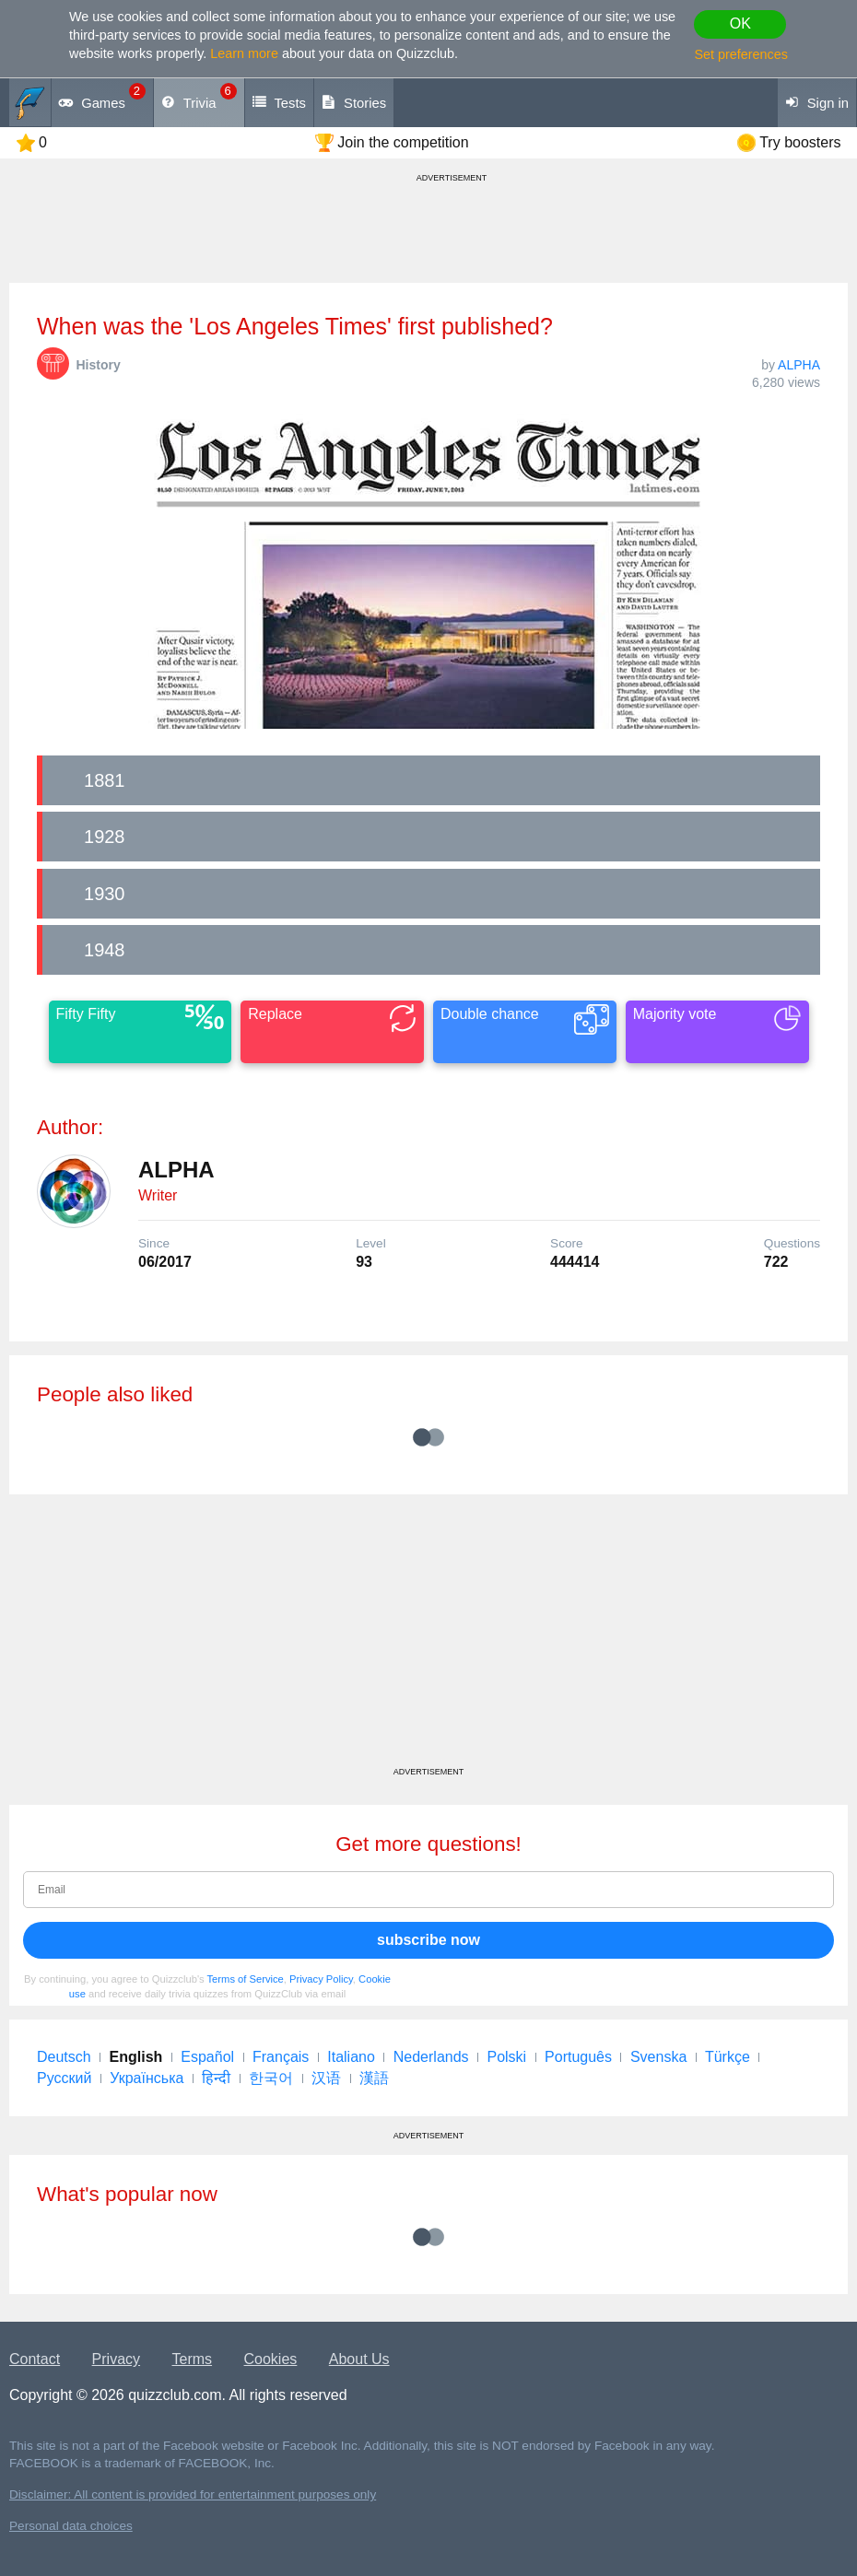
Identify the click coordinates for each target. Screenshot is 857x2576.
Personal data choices (71, 2526)
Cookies (271, 2359)
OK (740, 23)
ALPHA (799, 364)
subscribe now (428, 1940)
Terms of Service (245, 1979)
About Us (359, 2359)
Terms (192, 2359)
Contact (34, 2359)
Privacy (116, 2359)
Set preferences (741, 54)
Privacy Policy (321, 1979)
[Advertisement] (428, 1637)
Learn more (244, 53)
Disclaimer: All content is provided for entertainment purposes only (192, 2494)
